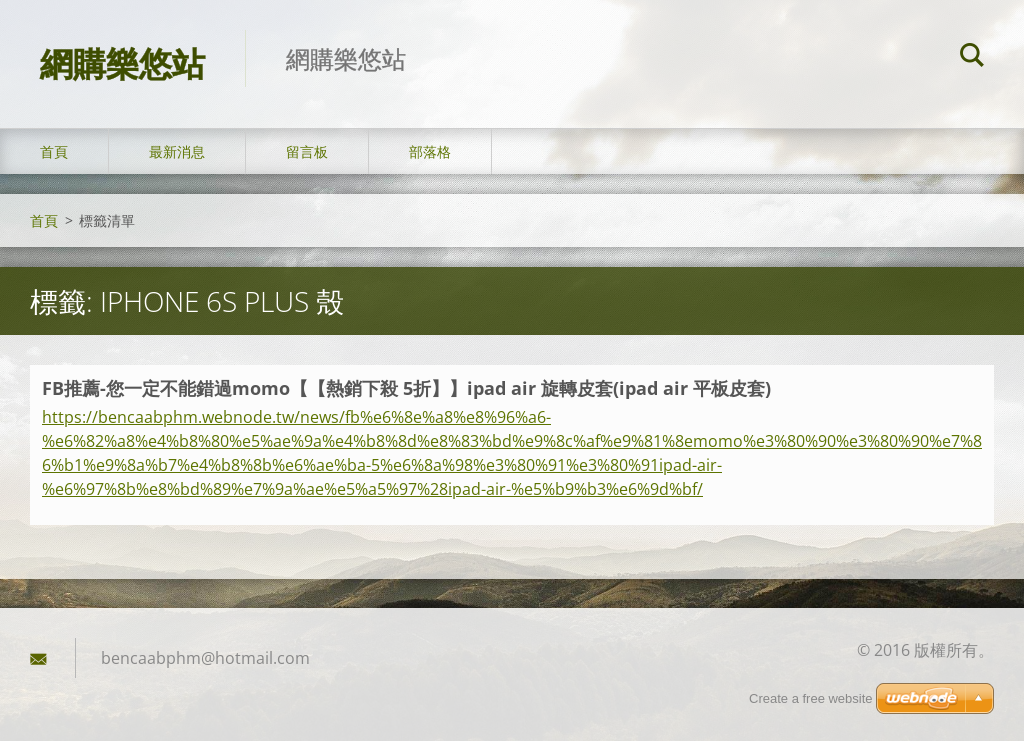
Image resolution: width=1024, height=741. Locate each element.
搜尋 (972, 58)
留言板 (307, 151)
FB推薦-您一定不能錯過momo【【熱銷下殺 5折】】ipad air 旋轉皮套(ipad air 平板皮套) (406, 388)
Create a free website (811, 698)
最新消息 (177, 151)
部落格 (430, 151)
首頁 (54, 151)
